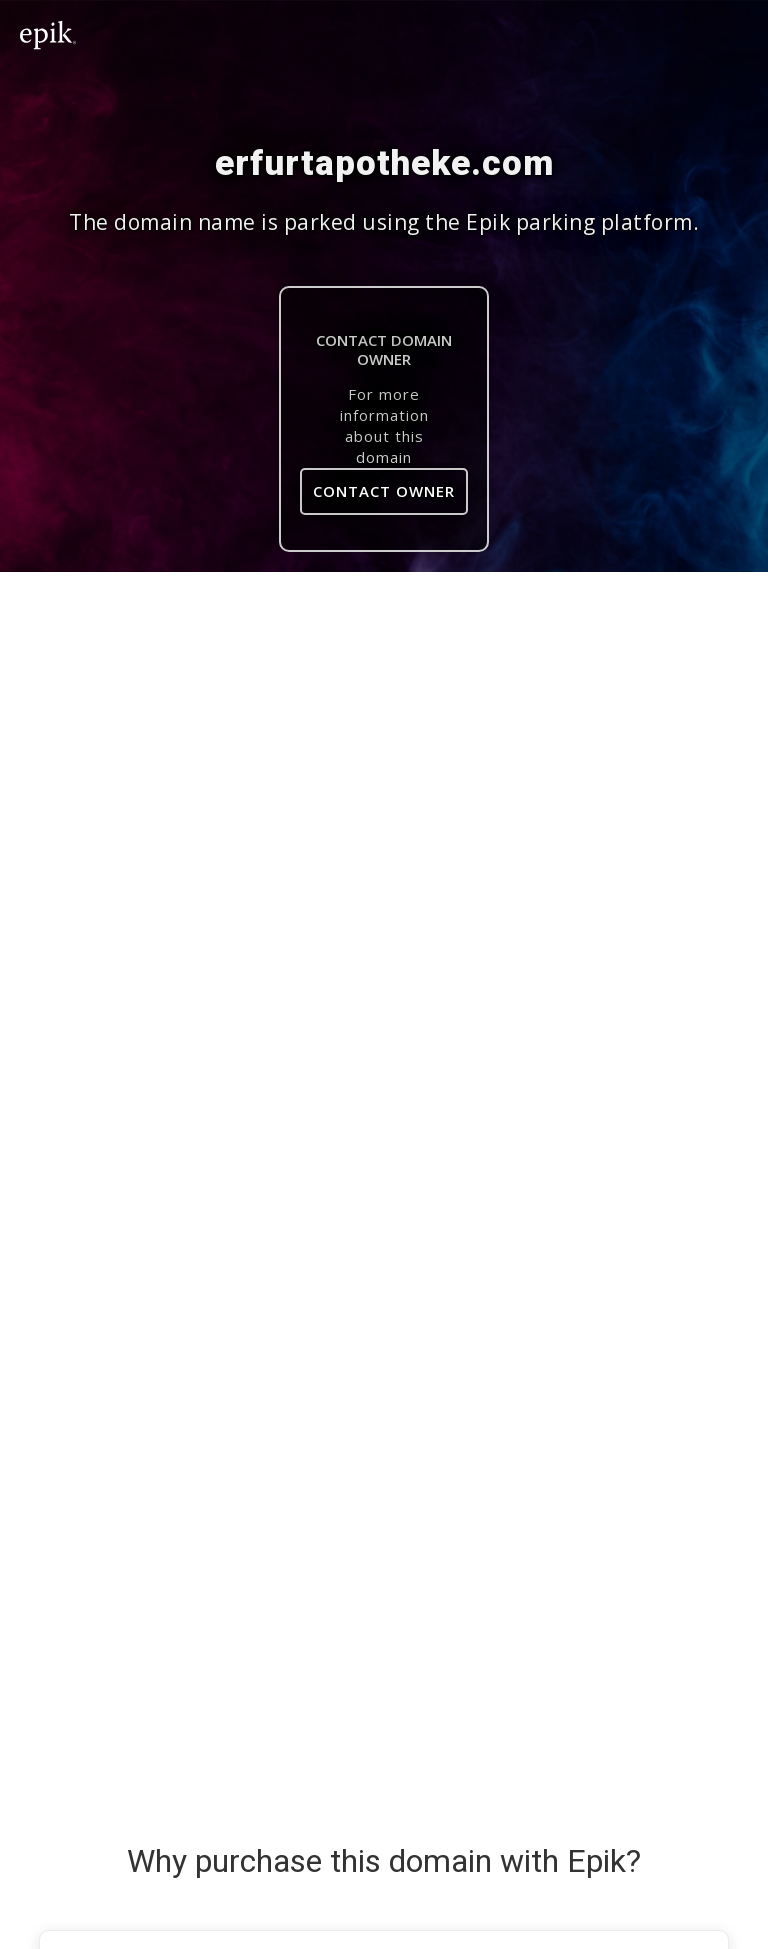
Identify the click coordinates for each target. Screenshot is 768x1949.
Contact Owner (384, 491)
